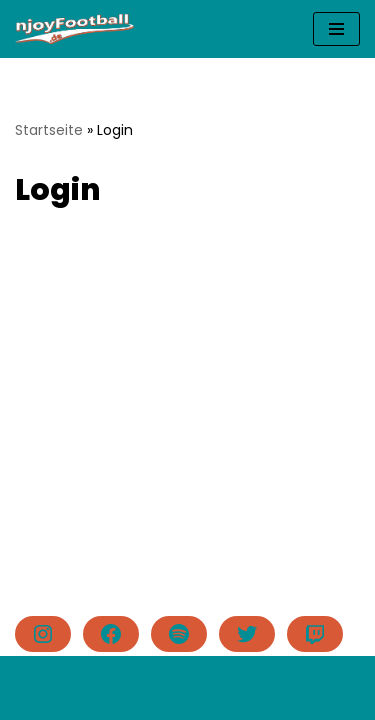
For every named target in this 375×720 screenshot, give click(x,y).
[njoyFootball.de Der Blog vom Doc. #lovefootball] (75, 29)
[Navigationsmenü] (336, 29)
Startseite (49, 130)
